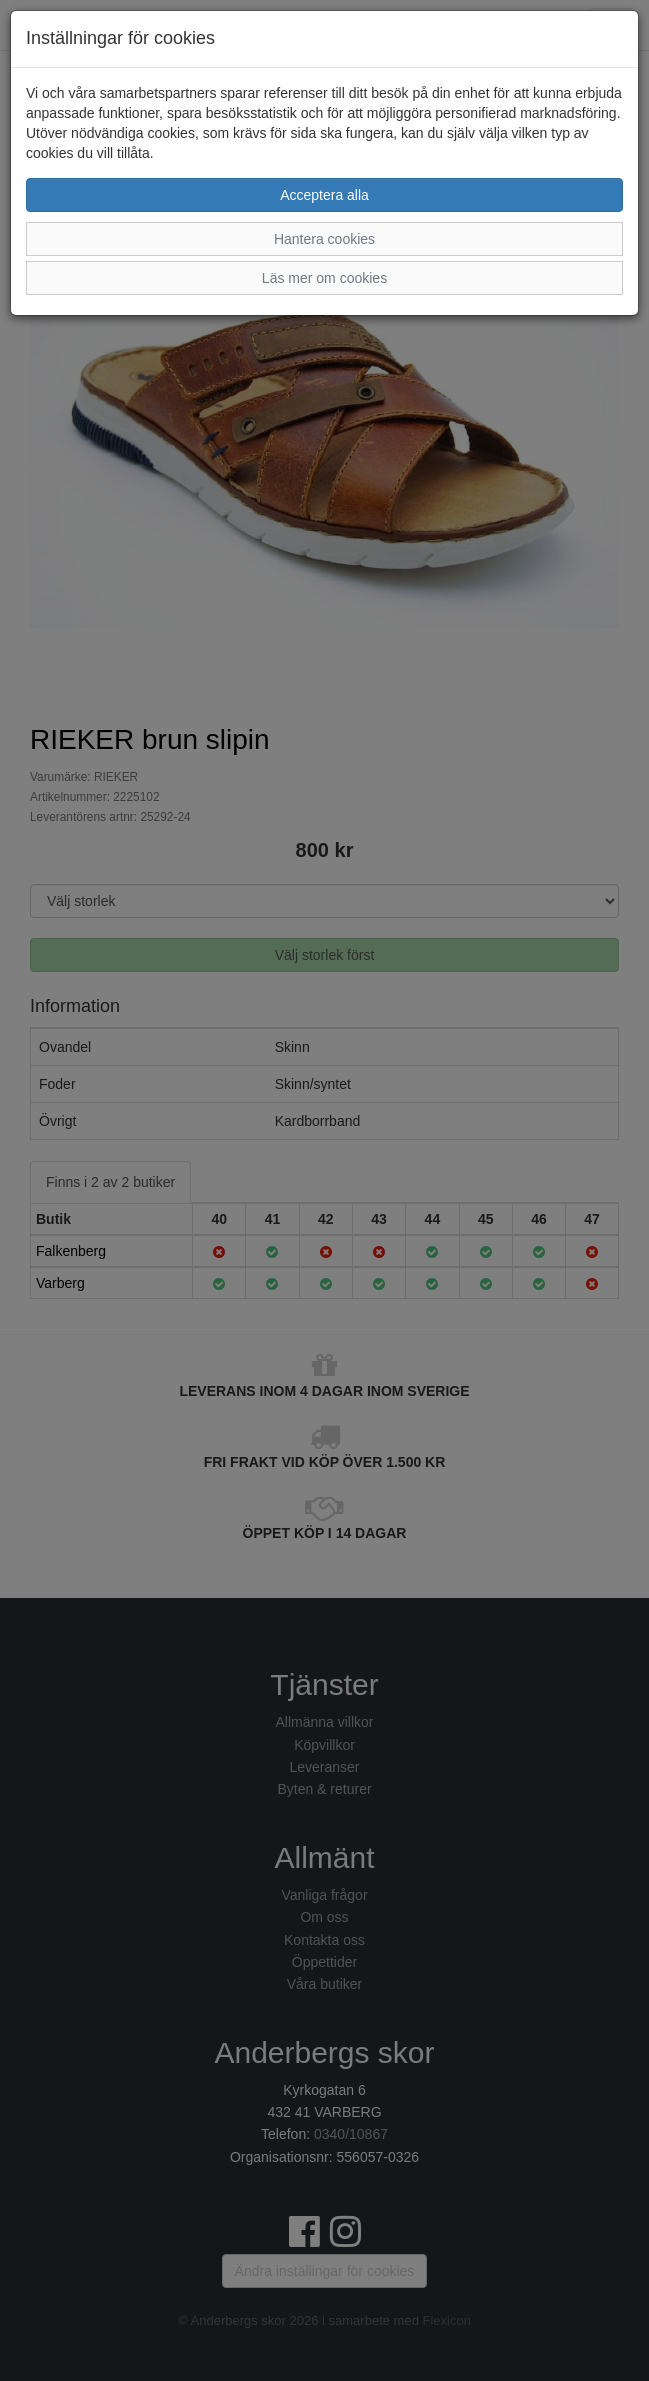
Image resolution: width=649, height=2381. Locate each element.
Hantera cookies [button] (324, 239)
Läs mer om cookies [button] (324, 278)
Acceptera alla (324, 195)
